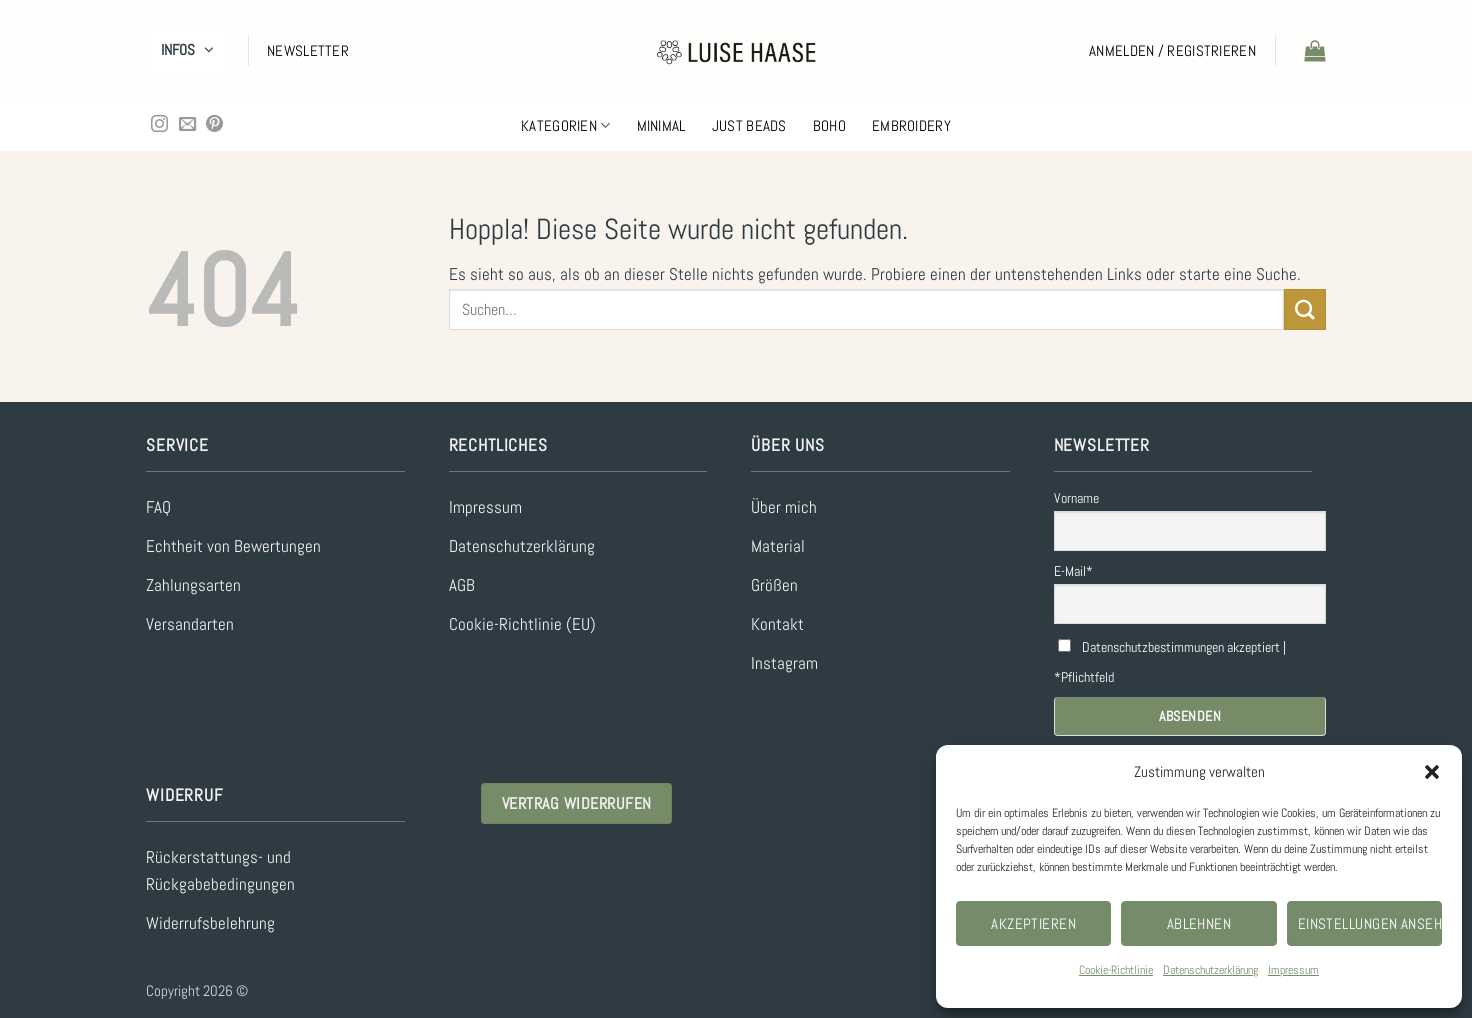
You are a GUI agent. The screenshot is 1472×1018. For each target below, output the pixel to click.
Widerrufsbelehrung (210, 923)
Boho (829, 125)
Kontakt (777, 624)
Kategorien (566, 126)
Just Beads (749, 125)
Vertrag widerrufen (577, 803)
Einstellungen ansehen (1370, 923)
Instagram (784, 663)
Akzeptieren (1033, 923)
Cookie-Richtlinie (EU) (522, 624)
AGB (462, 585)
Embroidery (911, 125)
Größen (774, 585)
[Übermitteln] (1305, 309)
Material (778, 546)
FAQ (158, 507)
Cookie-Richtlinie (1116, 970)
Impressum (1293, 970)
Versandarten (190, 624)
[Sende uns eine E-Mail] (187, 125)
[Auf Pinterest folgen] (214, 125)
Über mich (784, 507)
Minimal (661, 125)
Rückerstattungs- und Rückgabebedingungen (220, 871)
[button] (1432, 772)
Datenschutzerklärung (1210, 970)
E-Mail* (1073, 571)
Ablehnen (1199, 923)
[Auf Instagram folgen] (159, 125)
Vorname (1076, 498)
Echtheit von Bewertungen (233, 546)
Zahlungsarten (193, 585)
